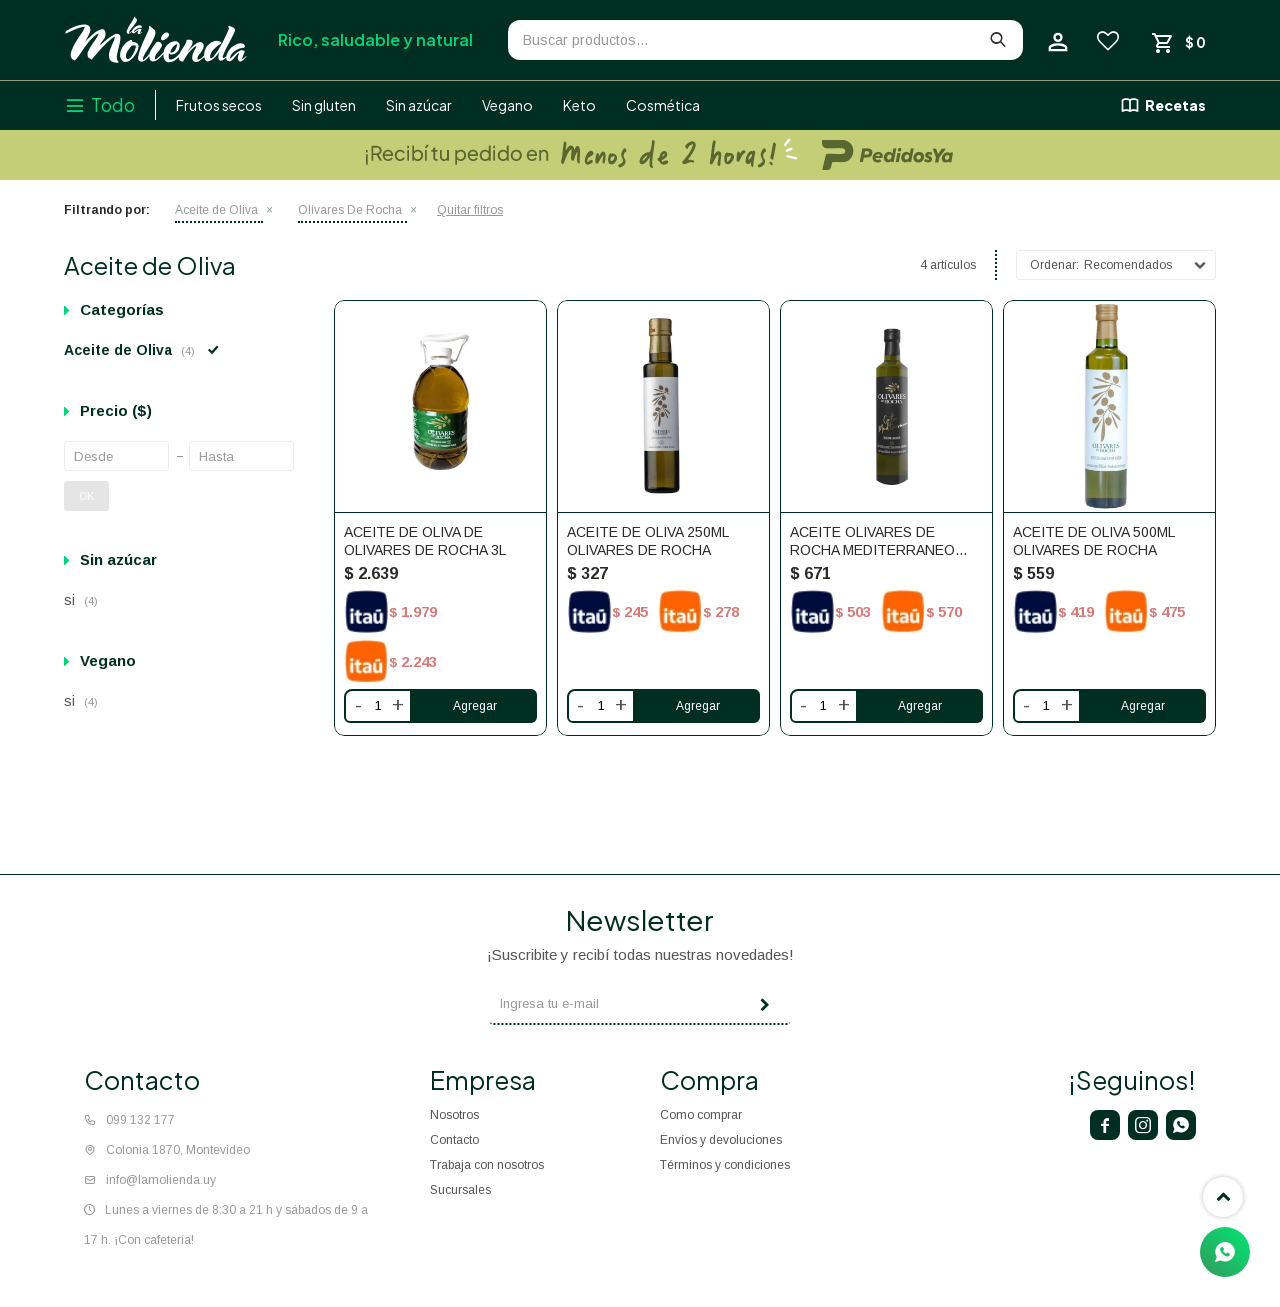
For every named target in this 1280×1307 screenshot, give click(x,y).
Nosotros (454, 1115)
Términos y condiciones (725, 1165)
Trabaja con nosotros (487, 1165)
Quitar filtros (470, 210)
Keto (579, 105)
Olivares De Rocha (350, 210)
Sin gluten (324, 105)
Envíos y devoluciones (721, 1140)
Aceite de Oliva (216, 210)
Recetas (1175, 105)
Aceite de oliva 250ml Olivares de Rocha (647, 541)
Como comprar (701, 1115)
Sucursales (460, 1190)
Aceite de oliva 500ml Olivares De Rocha (1093, 541)
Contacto (454, 1140)
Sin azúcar (419, 105)
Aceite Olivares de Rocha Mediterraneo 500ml (872, 541)
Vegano (507, 105)
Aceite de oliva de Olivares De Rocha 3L (425, 541)
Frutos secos (219, 105)
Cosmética (663, 105)
